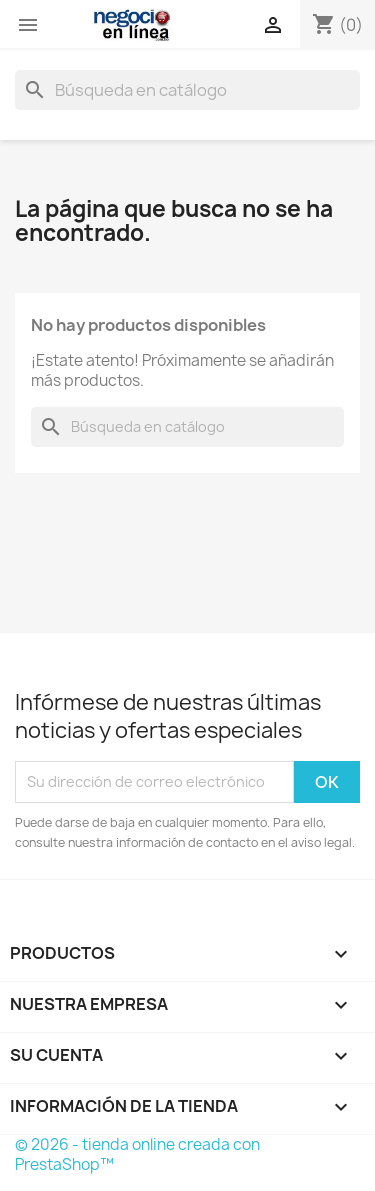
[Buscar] (187, 90)
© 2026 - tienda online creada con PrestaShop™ (137, 1154)
